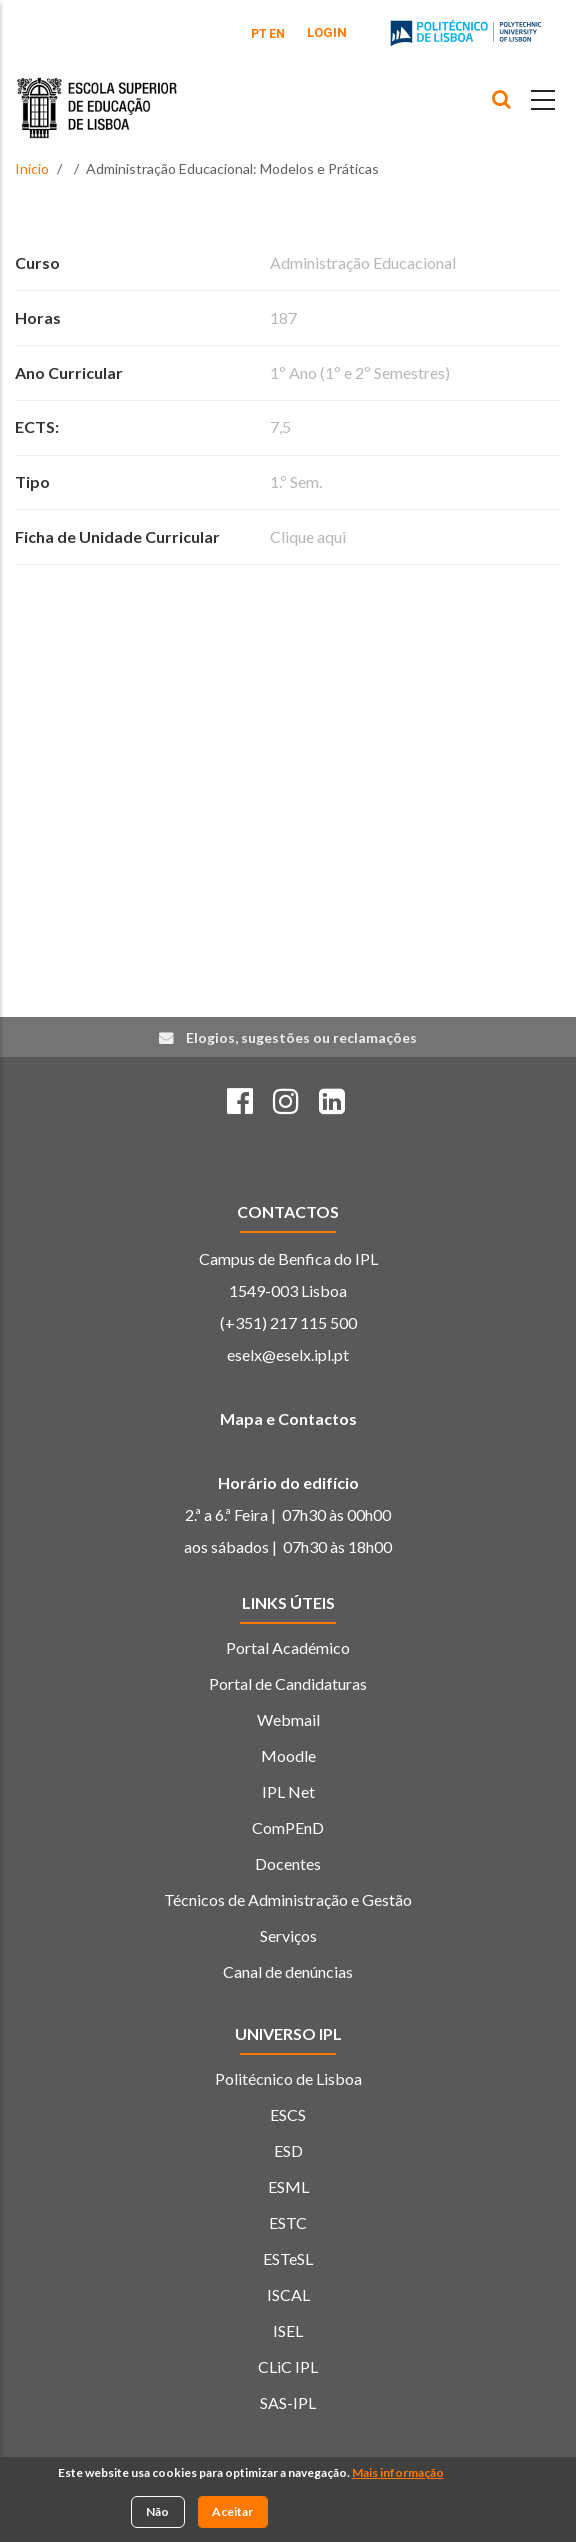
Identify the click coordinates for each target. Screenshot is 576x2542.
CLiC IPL (288, 2366)
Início (32, 168)
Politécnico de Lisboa (288, 2078)
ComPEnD (288, 1827)
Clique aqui (308, 536)
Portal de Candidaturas (288, 1683)
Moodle (288, 1755)
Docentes (288, 1863)
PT (259, 34)
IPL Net (288, 1791)
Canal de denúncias (288, 1971)
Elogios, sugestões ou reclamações (301, 1037)
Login (327, 32)
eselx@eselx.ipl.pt (288, 1354)
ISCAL (288, 2294)
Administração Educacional (363, 262)
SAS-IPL (288, 2402)
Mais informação (398, 2476)
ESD (288, 2150)
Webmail (288, 1719)
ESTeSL (288, 2258)
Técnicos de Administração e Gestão (288, 1899)
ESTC (288, 2222)
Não (157, 2514)
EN (277, 34)
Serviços (288, 1935)
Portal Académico (288, 1647)
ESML (288, 2186)
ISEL (288, 2330)
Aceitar (232, 2514)
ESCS (288, 2114)
